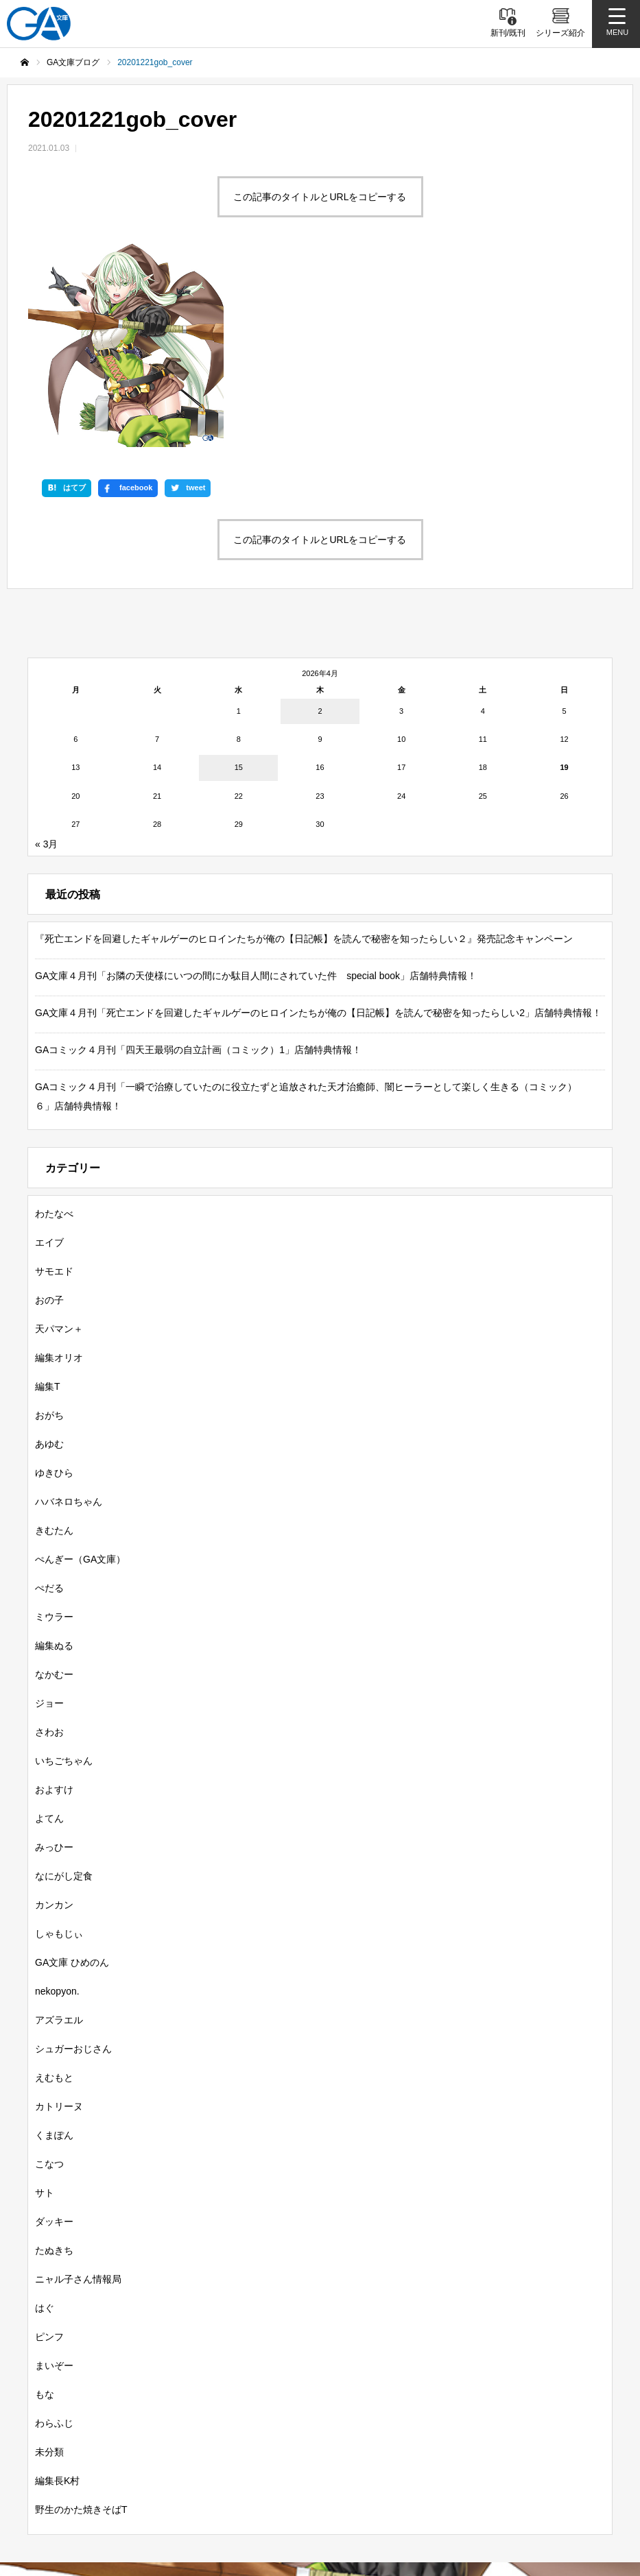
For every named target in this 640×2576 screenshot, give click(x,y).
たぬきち (54, 2061)
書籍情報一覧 (129, 2414)
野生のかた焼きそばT (81, 2320)
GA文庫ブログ (308, 2414)
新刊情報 (50, 2414)
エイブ (49, 1053)
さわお (49, 1542)
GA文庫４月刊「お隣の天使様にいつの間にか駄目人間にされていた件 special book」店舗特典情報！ (256, 786)
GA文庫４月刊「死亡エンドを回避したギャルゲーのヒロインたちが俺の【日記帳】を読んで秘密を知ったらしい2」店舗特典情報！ (318, 823)
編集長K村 (57, 2291)
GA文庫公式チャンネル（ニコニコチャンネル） (454, 2488)
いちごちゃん (64, 1571)
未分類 (49, 2262)
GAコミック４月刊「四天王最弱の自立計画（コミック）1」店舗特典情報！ (198, 860)
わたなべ (54, 1024)
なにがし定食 (64, 1686)
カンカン (54, 1715)
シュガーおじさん (73, 1859)
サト (44, 2003)
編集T (47, 1197)
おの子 (49, 1110)
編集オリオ (59, 1168)
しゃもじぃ (59, 1744)
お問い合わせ (386, 2510)
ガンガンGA (320, 2438)
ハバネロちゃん (68, 1312)
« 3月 (46, 654)
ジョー (49, 1513)
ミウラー (54, 1427)
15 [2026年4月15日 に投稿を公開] (239, 579)
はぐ (44, 2118)
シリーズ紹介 (217, 2414)
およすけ (54, 1600)
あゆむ (49, 1254)
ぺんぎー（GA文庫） (80, 1369)
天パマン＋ (59, 1139)
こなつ (49, 1974)
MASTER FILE (225, 2510)
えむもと (54, 1888)
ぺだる (49, 1398)
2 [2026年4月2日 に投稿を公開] (320, 522)
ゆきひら (54, 1283)
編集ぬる (54, 1456)
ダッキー (54, 2032)
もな (44, 2205)
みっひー (54, 1657)
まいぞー (54, 2176)
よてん (49, 1629)
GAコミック (552, 2414)
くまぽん (54, 1945)
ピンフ (49, 2147)
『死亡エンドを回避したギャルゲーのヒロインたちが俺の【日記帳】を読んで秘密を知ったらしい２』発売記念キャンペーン (304, 749)
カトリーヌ (59, 1917)
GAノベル (474, 2414)
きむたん (54, 1341)
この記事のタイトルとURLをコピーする (319, 196)
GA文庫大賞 (396, 2414)
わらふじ (54, 2233)
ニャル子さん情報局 (78, 2089)
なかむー (54, 1485)
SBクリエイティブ (92, 2488)
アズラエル (59, 1830)
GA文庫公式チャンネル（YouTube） (241, 2488)
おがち (49, 1225)
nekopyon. (57, 1801)
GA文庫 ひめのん (72, 1773)
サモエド (54, 1081)
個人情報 (307, 2510)
